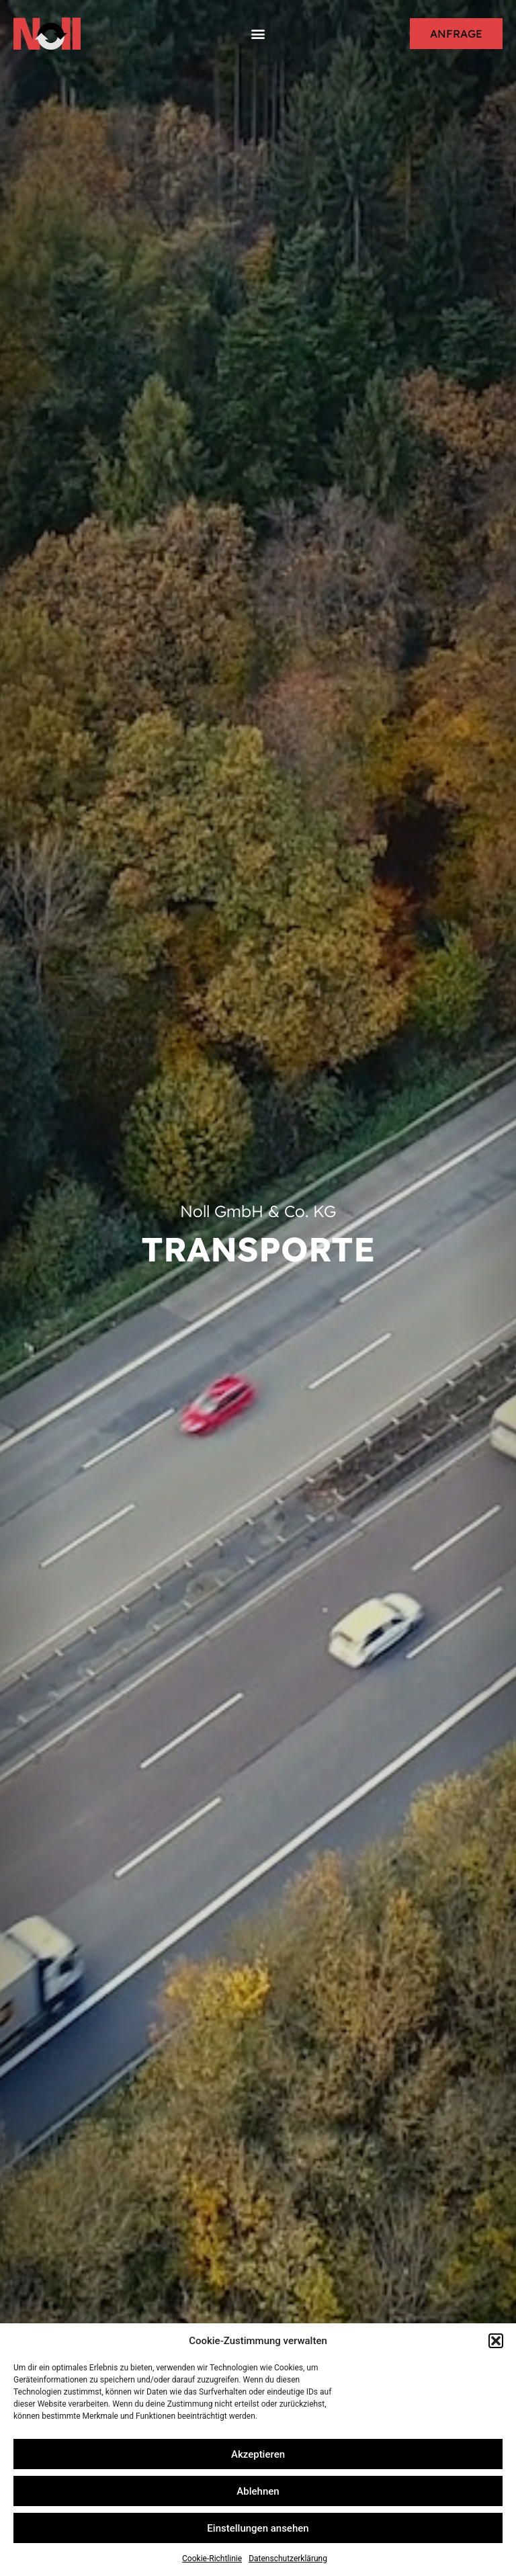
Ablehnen (257, 2491)
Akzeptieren (258, 2454)
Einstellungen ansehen (257, 2528)
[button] (496, 2341)
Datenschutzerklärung (288, 2558)
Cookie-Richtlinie (212, 2558)
